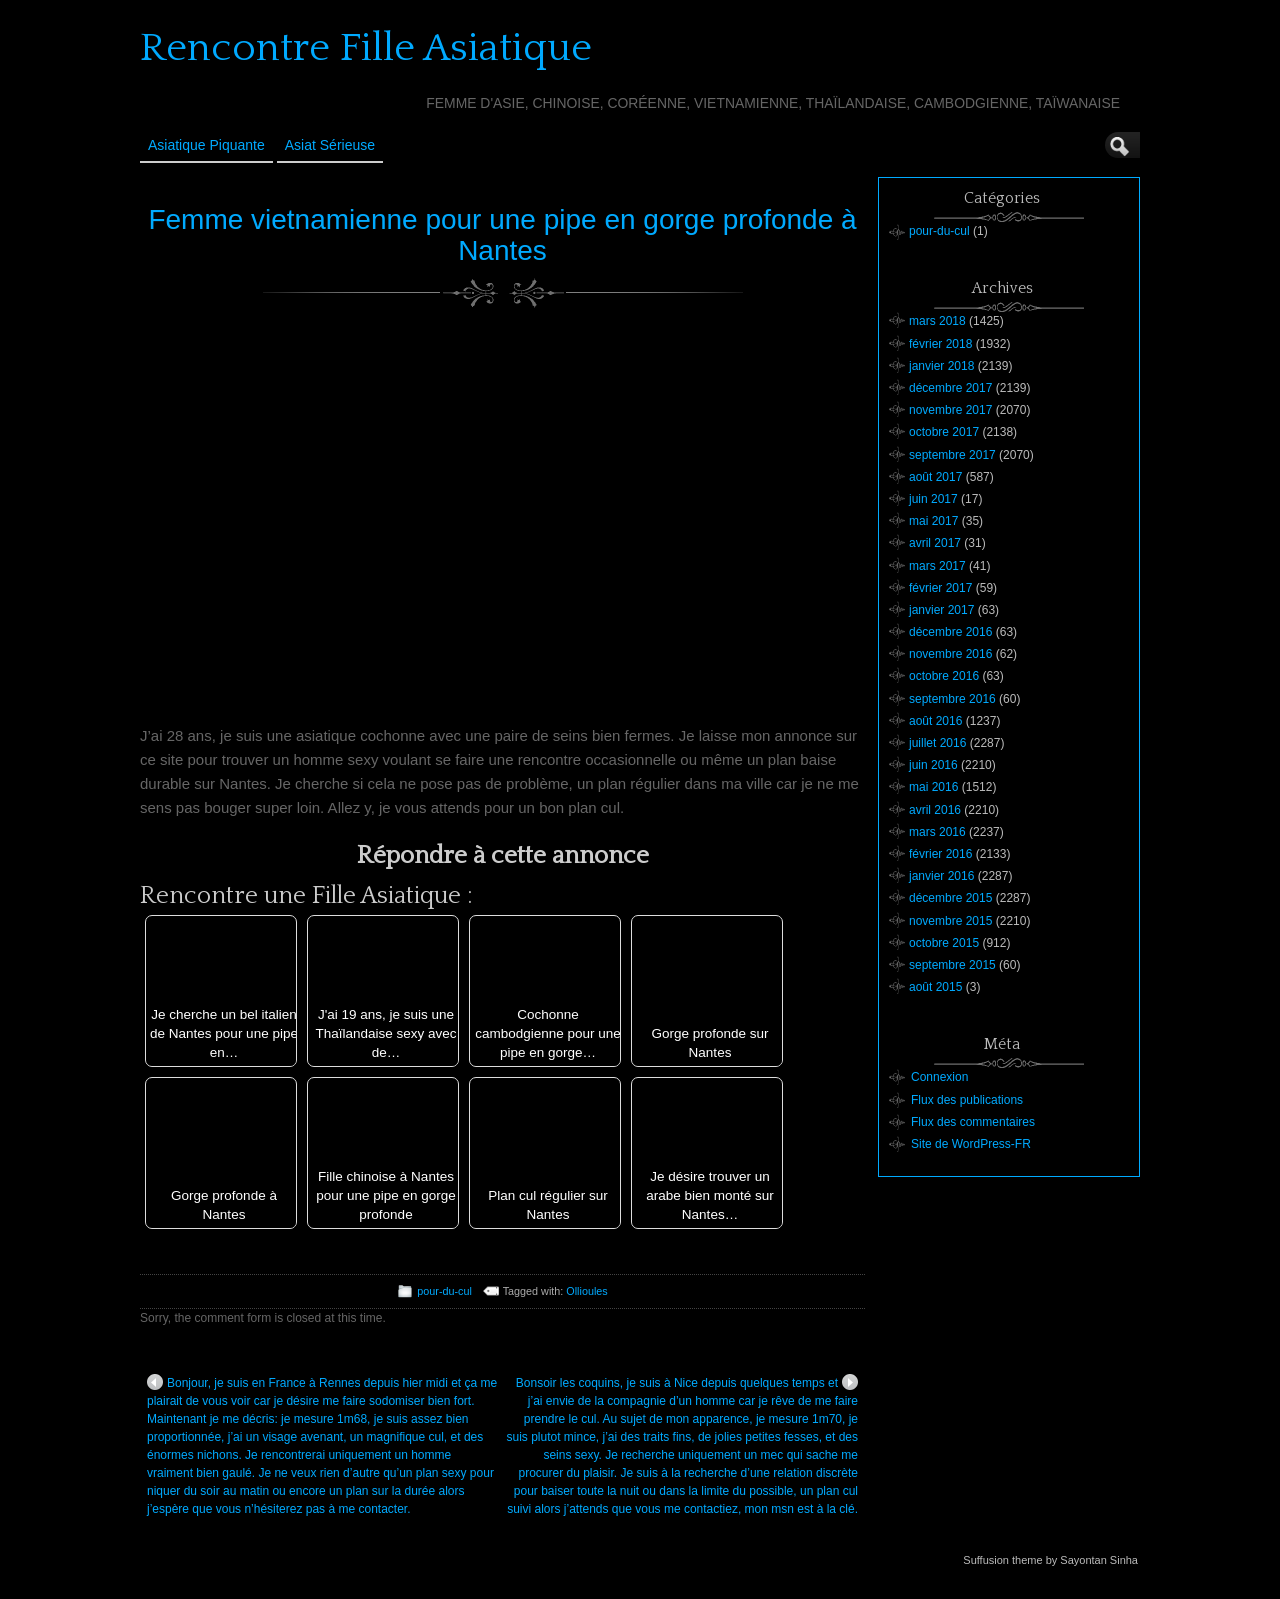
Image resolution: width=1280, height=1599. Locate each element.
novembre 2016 (950, 654)
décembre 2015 (950, 898)
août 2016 (935, 721)
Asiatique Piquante (206, 145)
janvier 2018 (941, 366)
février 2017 (940, 588)
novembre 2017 (950, 410)
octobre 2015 (944, 943)
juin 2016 (933, 765)
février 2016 (940, 854)
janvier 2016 (941, 876)
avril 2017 (935, 543)
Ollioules (586, 1291)
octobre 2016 (944, 676)
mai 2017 (933, 521)
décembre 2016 (950, 632)
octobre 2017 (944, 432)
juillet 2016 (937, 743)
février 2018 (940, 344)
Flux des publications (967, 1100)
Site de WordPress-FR (971, 1144)
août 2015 (935, 987)
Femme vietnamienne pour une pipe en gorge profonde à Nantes (502, 235)
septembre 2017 (952, 455)
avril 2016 (935, 810)
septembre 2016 (952, 699)
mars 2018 (937, 321)
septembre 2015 (952, 965)
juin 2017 (933, 499)
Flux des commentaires (973, 1122)
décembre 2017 (950, 388)
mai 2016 (933, 787)
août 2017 (935, 477)
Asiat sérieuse (330, 145)
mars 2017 (937, 566)
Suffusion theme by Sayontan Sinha (1050, 1560)
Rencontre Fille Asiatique (366, 48)
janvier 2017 (941, 610)
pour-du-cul (444, 1291)
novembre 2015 (950, 921)
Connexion (939, 1077)
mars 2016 (937, 832)
